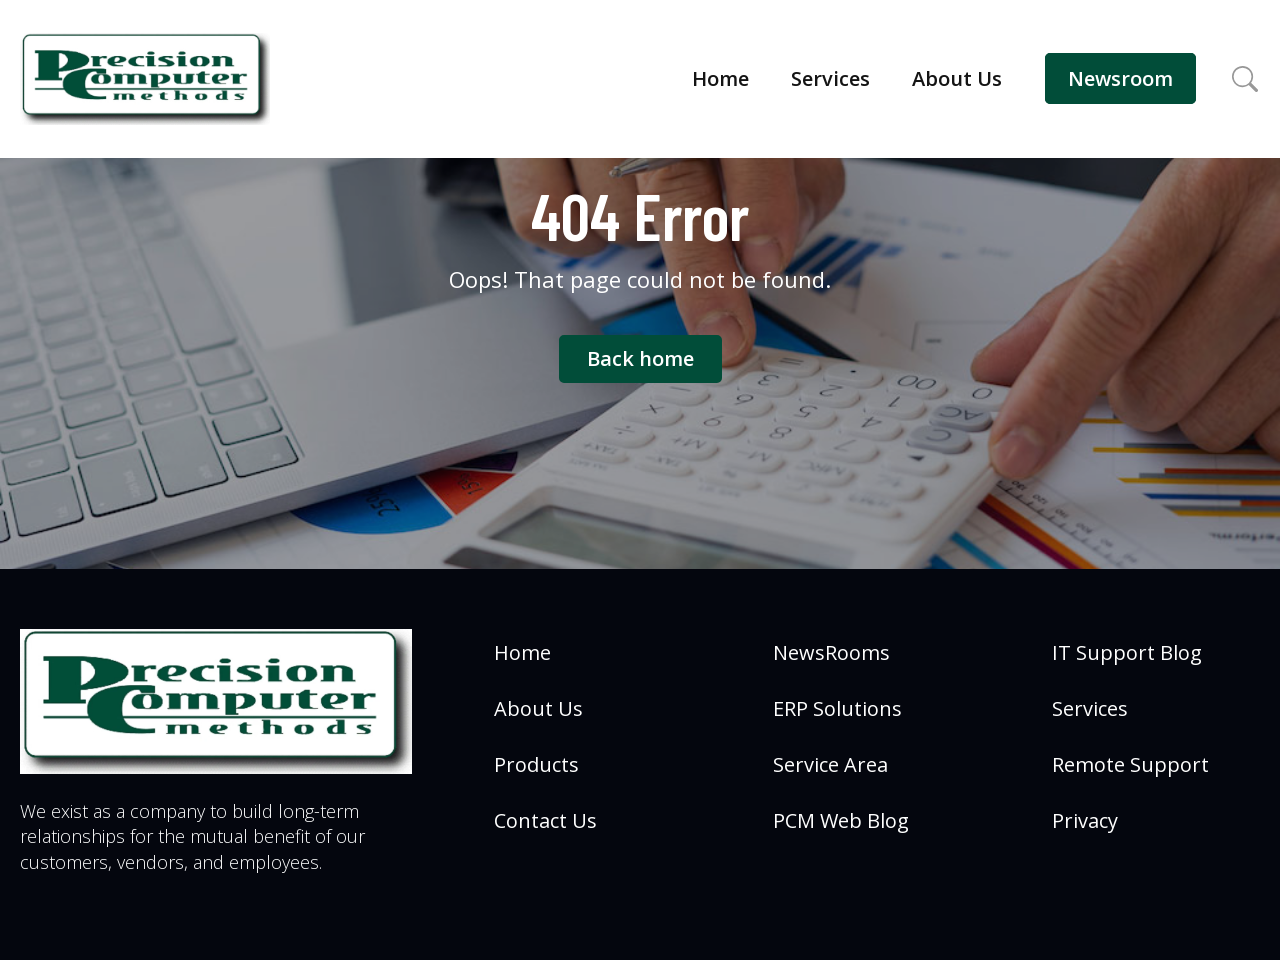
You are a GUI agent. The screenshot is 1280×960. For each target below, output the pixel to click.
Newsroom (1120, 78)
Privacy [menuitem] (1085, 820)
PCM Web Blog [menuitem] (841, 820)
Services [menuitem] (1090, 708)
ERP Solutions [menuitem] (837, 708)
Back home (640, 358)
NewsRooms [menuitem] (831, 652)
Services (830, 78)
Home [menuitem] (522, 652)
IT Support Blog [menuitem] (1127, 652)
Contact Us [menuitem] (545, 820)
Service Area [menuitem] (830, 764)
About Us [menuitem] (538, 708)
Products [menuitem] (536, 764)
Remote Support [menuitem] (1130, 764)
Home (720, 78)
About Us (957, 78)
